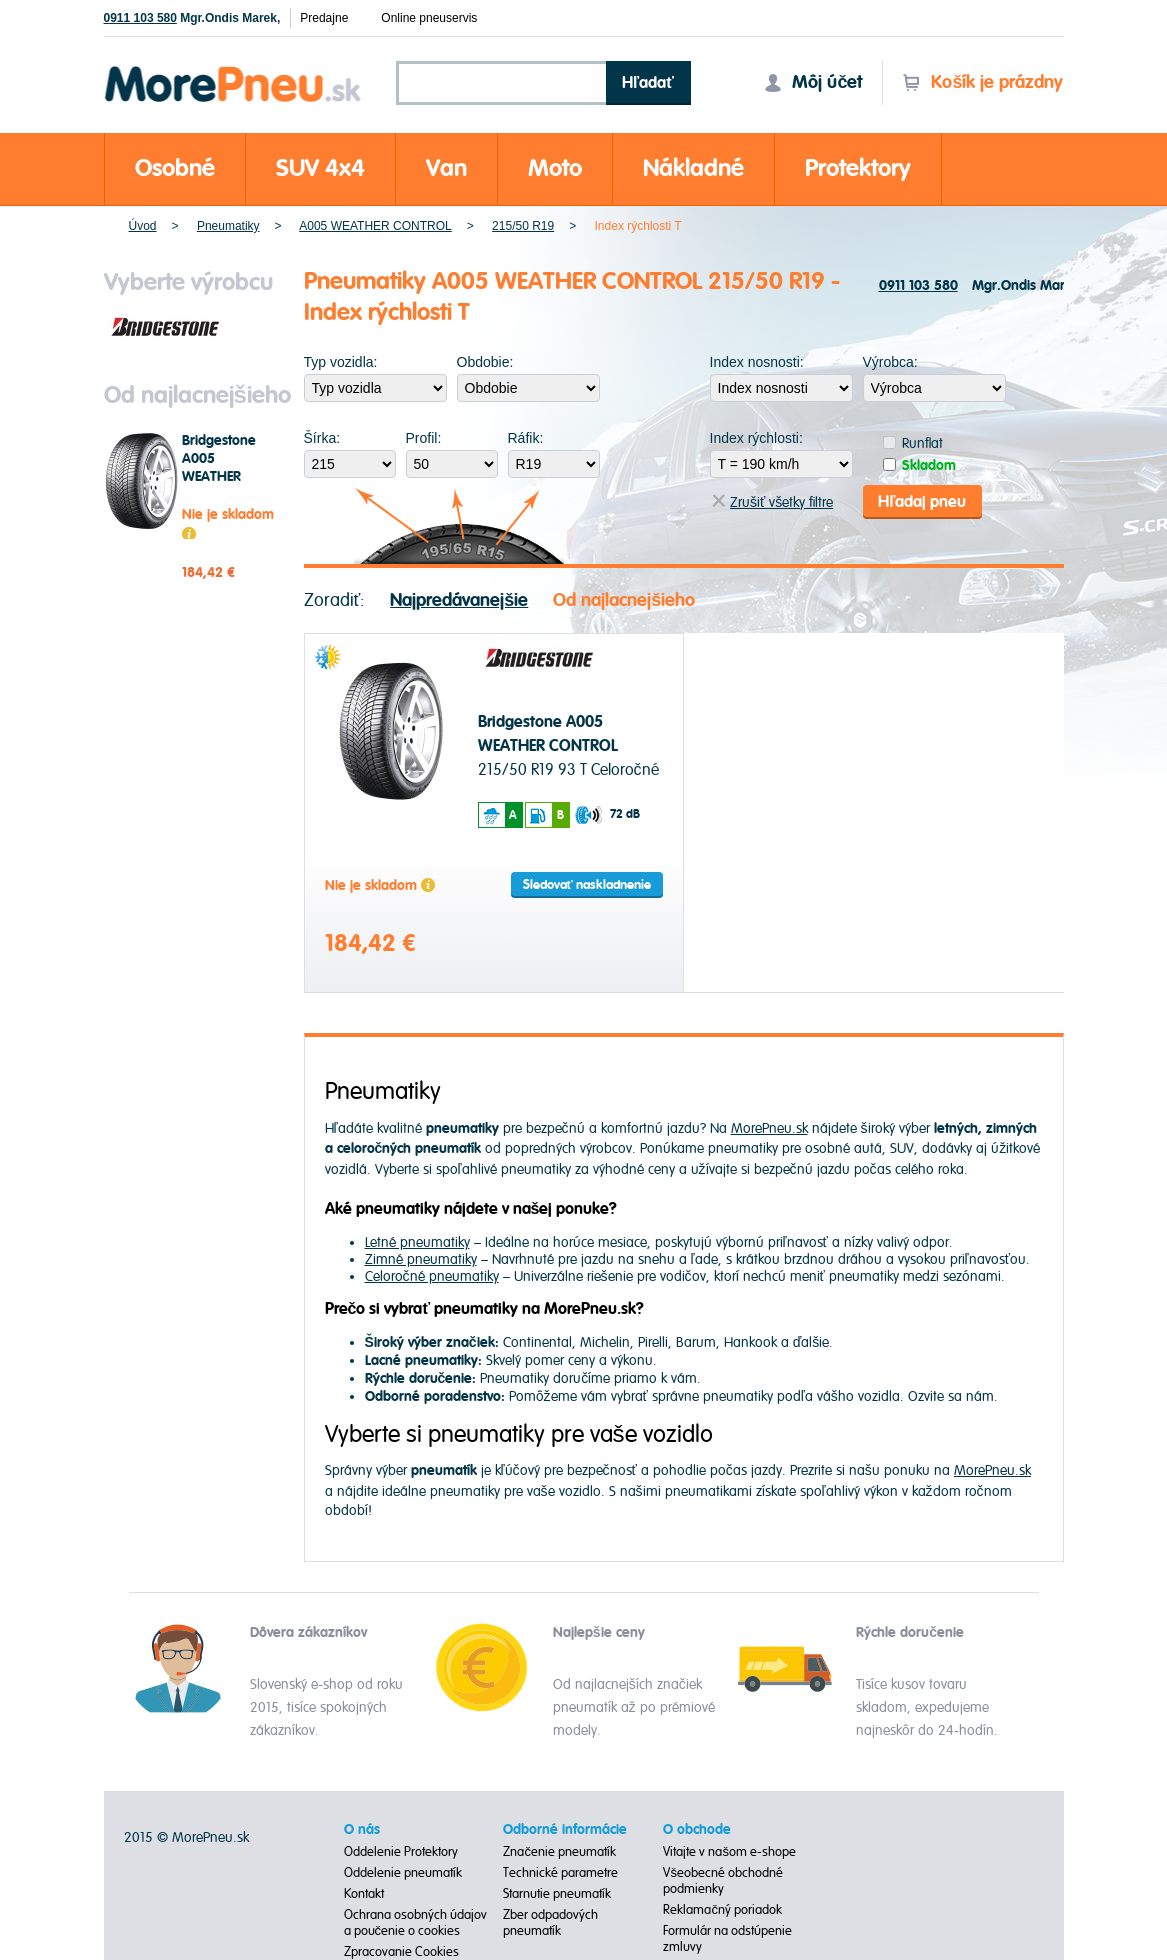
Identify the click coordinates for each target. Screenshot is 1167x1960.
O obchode (697, 1830)
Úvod (143, 226)
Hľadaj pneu (922, 502)
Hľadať (648, 83)
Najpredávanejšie (459, 600)
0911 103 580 (140, 18)
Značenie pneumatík (559, 1852)
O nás (362, 1830)
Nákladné (693, 168)
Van (446, 168)
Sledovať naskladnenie (587, 885)
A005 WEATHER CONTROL (375, 226)
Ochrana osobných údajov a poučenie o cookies (415, 1923)
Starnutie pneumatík (557, 1894)
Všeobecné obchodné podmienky (723, 1881)
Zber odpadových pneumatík (550, 1923)
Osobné (175, 168)
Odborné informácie (565, 1830)
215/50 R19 (523, 226)
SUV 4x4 (320, 168)
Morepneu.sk (233, 69)
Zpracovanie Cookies (401, 1952)
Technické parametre (560, 1873)
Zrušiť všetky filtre (772, 502)
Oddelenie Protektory (401, 1852)
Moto (555, 168)
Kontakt (364, 1894)
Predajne (324, 18)
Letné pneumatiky (417, 1242)
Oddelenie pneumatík (403, 1873)
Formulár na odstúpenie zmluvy (727, 1939)
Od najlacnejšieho (624, 600)
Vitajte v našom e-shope (729, 1852)
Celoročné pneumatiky (432, 1276)
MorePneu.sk (769, 1128)
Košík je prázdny (982, 82)
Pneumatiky (228, 226)
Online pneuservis (429, 18)
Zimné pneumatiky (421, 1259)
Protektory (858, 168)
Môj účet (813, 82)
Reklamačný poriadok (722, 1910)
